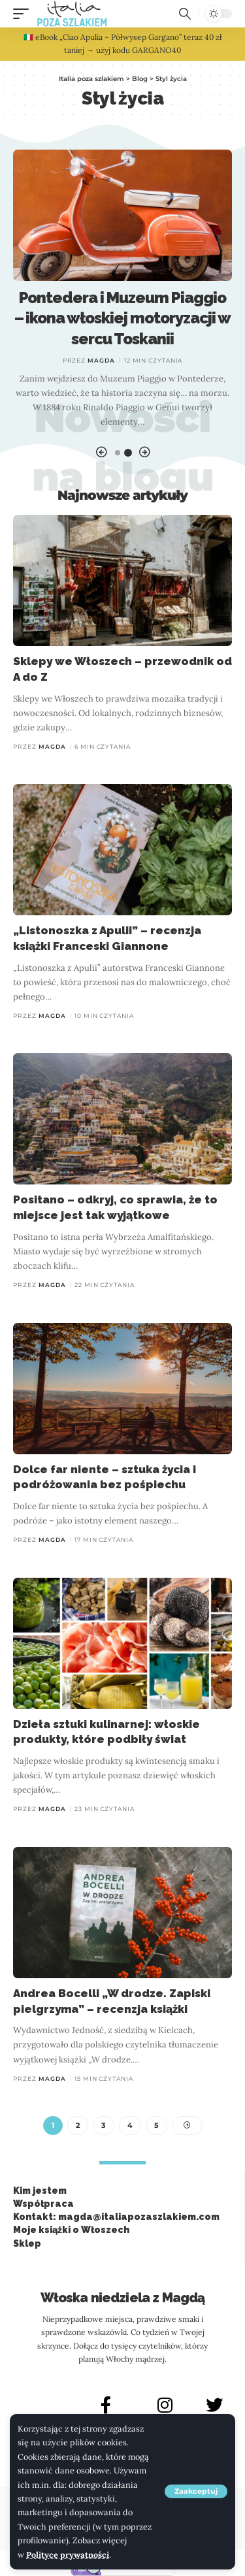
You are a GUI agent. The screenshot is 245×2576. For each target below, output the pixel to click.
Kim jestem (40, 2190)
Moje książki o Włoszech (71, 2230)
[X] (214, 2404)
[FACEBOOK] (105, 2404)
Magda (101, 360)
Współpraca (43, 2203)
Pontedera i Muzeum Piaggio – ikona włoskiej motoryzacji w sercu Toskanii (122, 318)
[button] (196, 2491)
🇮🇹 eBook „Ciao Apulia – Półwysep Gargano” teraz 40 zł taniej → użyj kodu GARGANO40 (123, 43)
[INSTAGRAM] (165, 2404)
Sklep (27, 2243)
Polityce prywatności (67, 2554)
